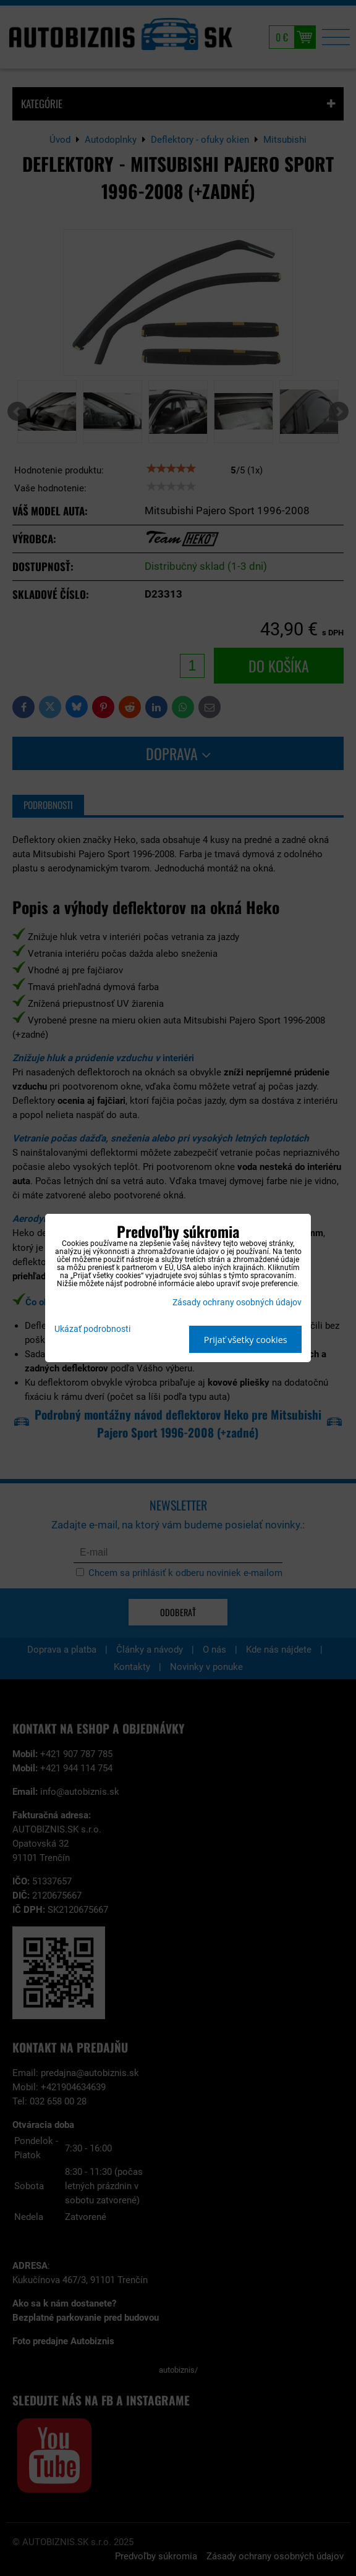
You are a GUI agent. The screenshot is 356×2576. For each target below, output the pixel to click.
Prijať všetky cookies (245, 1339)
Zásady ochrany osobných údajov (237, 1302)
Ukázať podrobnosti (92, 1329)
